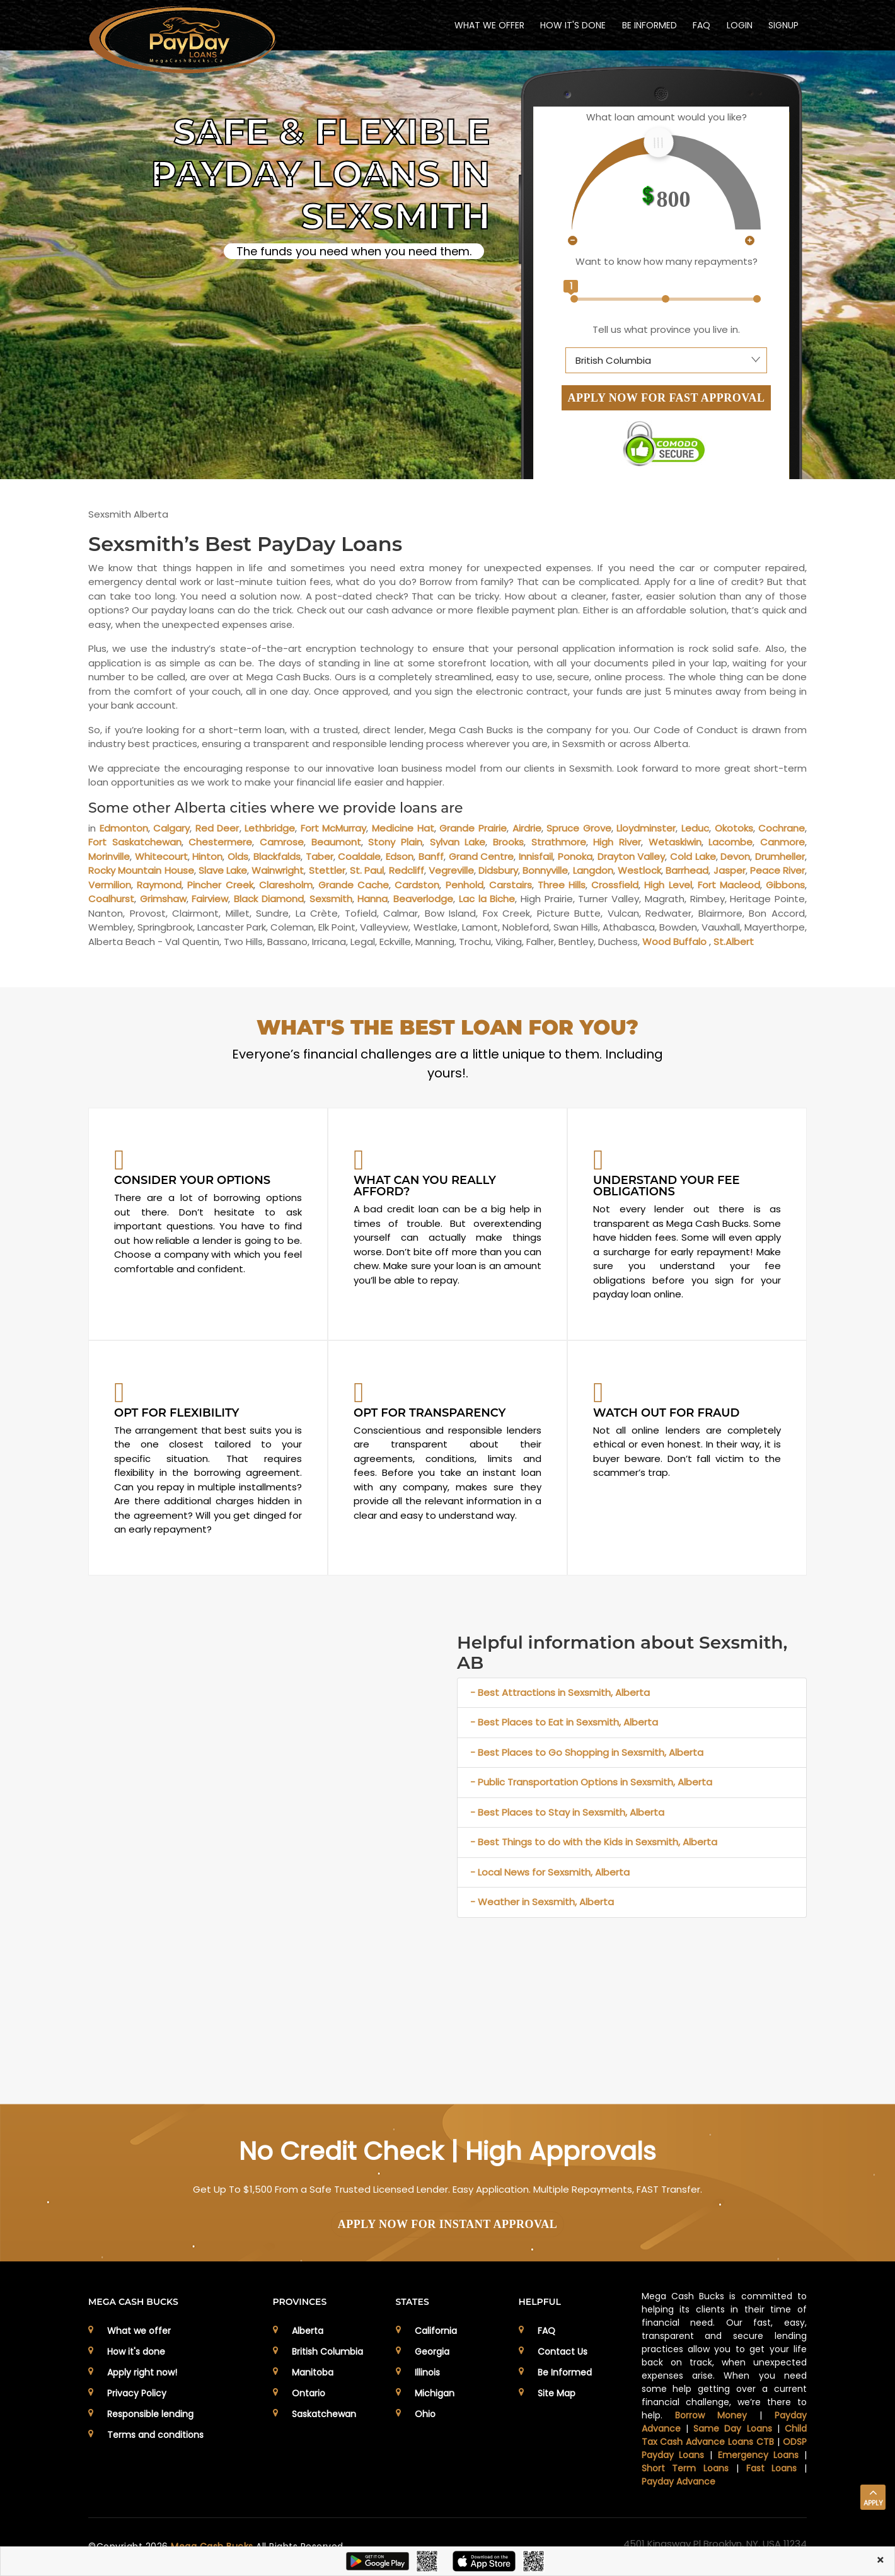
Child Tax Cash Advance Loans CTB (724, 2435)
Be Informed (565, 2372)
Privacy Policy (136, 2393)
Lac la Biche (487, 898)
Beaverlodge (423, 898)
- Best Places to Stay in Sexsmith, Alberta (567, 1812)
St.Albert (733, 941)
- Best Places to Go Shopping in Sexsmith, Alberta (586, 1752)
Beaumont (336, 842)
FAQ (701, 25)
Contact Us (562, 2351)
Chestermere (220, 842)
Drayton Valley (632, 856)
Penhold (464, 884)
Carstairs (510, 884)
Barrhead (687, 870)
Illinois (427, 2372)
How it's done (136, 2351)
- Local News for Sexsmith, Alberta (550, 1872)
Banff (431, 856)
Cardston (417, 884)
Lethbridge (270, 828)
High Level (667, 884)
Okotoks (734, 828)
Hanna (372, 898)
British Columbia (327, 2351)
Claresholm (286, 884)
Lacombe (730, 842)
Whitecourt (161, 856)
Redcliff (406, 870)
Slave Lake (223, 870)
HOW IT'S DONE (571, 25)
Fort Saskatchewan (135, 842)
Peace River (777, 870)
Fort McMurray (334, 828)
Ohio (425, 2414)
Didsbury (498, 870)
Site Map (556, 2393)
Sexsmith (330, 898)
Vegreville (451, 870)
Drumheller (780, 856)
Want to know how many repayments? (666, 261)
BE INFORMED (648, 25)
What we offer (139, 2330)
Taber (319, 856)
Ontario (308, 2393)
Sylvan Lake (458, 842)
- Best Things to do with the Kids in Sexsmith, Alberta (593, 1841)
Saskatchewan (324, 2414)
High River (617, 842)
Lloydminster (646, 828)
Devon (735, 856)
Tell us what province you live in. (666, 329)
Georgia (432, 2351)
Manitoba (312, 2372)
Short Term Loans (685, 2468)
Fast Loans (771, 2468)
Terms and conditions (155, 2434)
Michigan (434, 2393)
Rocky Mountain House (141, 870)
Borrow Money (711, 2415)
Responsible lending (150, 2414)
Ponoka (575, 856)
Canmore (782, 842)
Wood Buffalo (674, 941)
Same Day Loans (732, 2428)
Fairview (210, 898)
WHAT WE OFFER (488, 25)
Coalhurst (111, 898)
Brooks (508, 842)
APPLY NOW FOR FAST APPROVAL (666, 398)
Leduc (695, 828)
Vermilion (109, 884)
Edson (399, 856)
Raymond (159, 884)
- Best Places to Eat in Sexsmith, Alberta (564, 1722)
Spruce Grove (578, 828)
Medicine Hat (403, 828)
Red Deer (217, 828)
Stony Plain (395, 842)
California (436, 2330)
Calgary (171, 828)
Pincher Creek (220, 884)
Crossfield (614, 884)
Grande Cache (353, 884)
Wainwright (277, 870)
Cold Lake (693, 856)
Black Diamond (269, 898)
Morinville (109, 856)
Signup (783, 25)
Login (739, 25)
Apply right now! (142, 2372)
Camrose (282, 842)
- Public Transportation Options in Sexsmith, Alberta (591, 1782)
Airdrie (526, 828)
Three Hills (562, 884)
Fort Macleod (729, 884)
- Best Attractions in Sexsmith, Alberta (560, 1692)
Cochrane (781, 828)
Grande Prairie (473, 828)
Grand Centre (481, 856)
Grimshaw (163, 898)
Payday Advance (678, 2481)
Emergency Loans (758, 2455)
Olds (238, 856)
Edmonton (124, 828)
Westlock (639, 870)
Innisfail (536, 856)
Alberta (307, 2330)
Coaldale (359, 856)
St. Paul (367, 870)
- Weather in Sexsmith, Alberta (542, 1901)
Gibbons (785, 884)
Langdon (593, 870)
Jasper (729, 870)
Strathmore (558, 842)
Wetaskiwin (675, 842)
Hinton (207, 856)
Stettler (327, 870)
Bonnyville (545, 870)
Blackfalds (277, 856)
